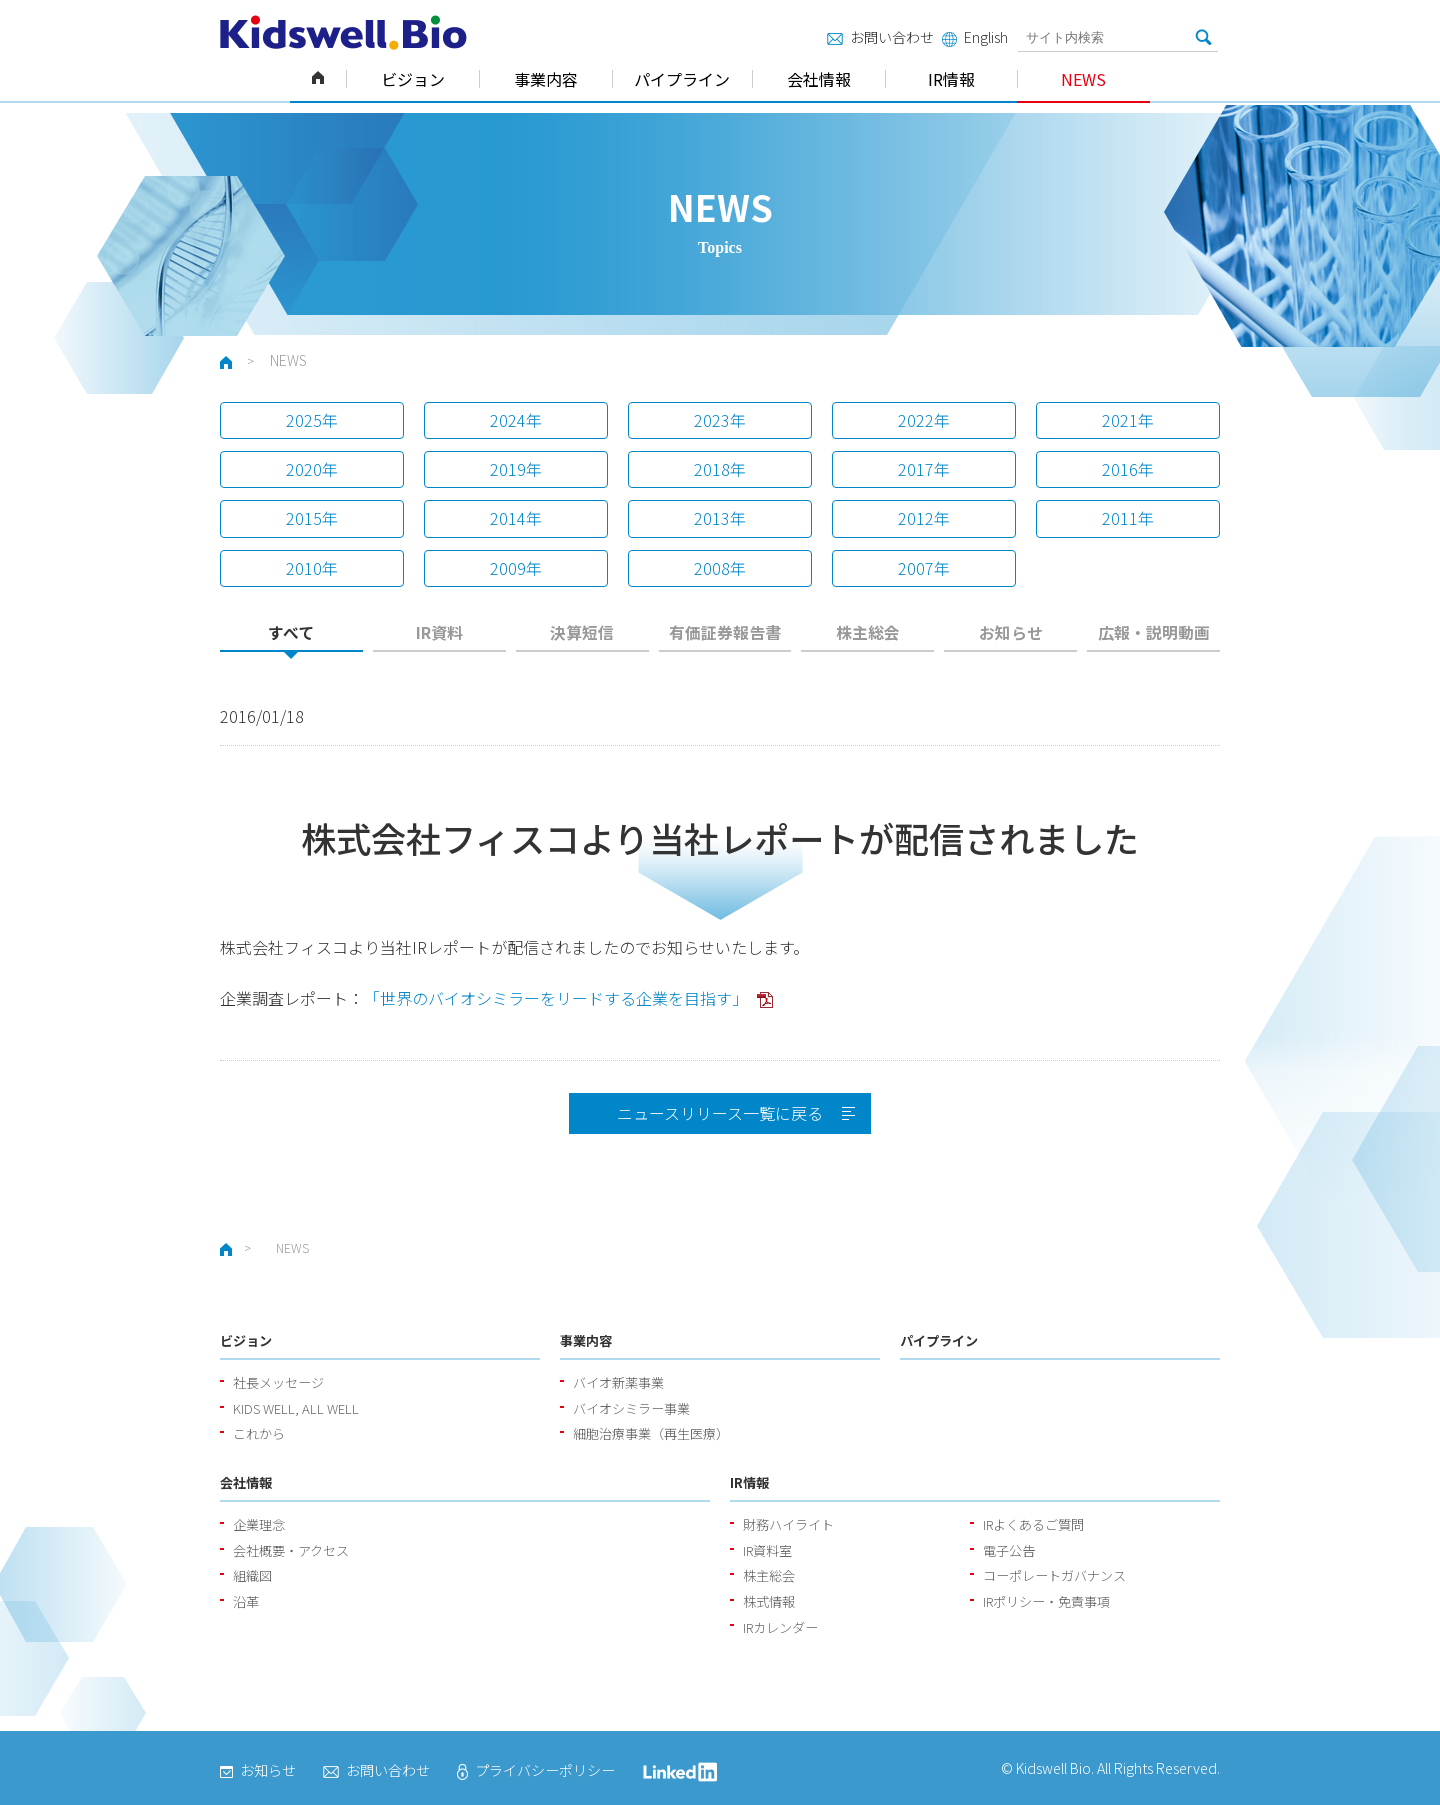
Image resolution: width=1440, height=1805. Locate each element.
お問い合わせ (880, 37)
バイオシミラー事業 (631, 1408)
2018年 (720, 469)
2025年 (312, 420)
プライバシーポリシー (536, 1770)
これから (259, 1433)
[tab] (291, 638)
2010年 (312, 568)
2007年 (924, 568)
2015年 (312, 518)
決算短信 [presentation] (582, 632)
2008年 (720, 568)
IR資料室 (767, 1550)
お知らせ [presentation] (1011, 632)
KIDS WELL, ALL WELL (296, 1408)
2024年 (516, 420)
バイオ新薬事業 (618, 1382)
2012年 (924, 518)
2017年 (924, 469)
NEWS (1083, 79)
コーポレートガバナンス (1054, 1575)
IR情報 (951, 79)
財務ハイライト (788, 1524)
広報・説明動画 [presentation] (1154, 632)
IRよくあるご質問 (1033, 1524)
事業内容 (546, 79)
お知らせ (258, 1770)
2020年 (312, 469)
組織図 (252, 1575)
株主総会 (769, 1575)
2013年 (720, 518)
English (975, 37)
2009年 (516, 568)
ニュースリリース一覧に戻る (720, 1113)
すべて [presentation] (291, 632)
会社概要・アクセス (291, 1550)
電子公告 (1009, 1550)
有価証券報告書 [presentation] (725, 632)
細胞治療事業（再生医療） (651, 1433)
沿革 (246, 1601)
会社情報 (819, 79)
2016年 (1128, 469)
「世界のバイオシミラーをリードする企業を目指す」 (558, 998)
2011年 (1128, 518)
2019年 (516, 469)
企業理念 (259, 1524)
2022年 (924, 420)
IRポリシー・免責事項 (1046, 1601)
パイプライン (682, 79)
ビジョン (413, 79)
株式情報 (769, 1601)
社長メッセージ (278, 1382)
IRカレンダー (780, 1627)
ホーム (318, 79)
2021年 (1128, 420)
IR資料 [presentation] (439, 632)
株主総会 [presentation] (868, 632)
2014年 (516, 518)
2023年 (720, 420)
